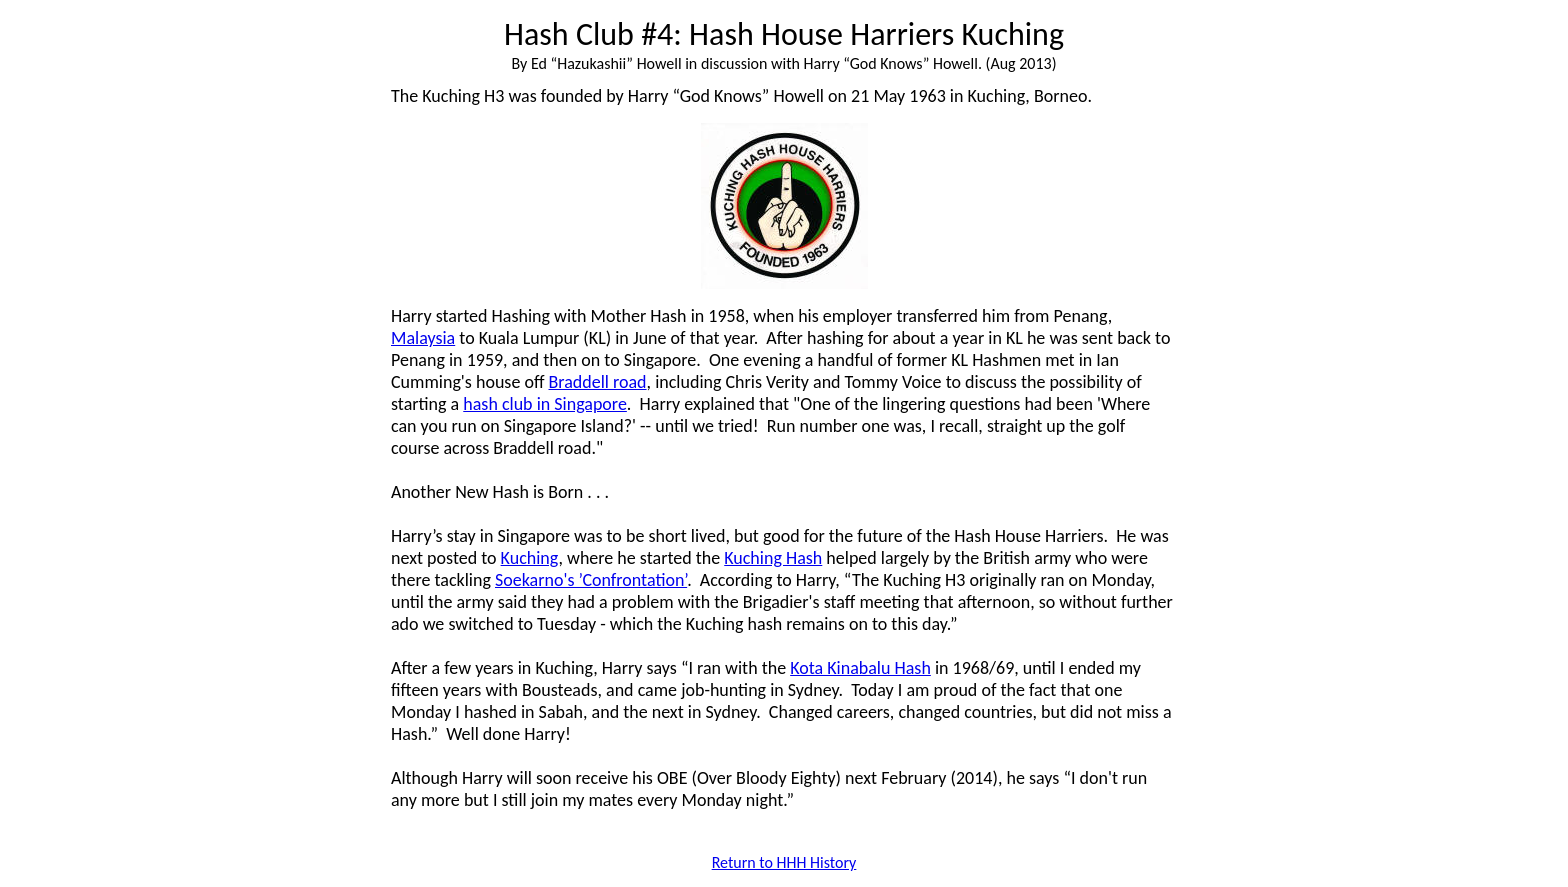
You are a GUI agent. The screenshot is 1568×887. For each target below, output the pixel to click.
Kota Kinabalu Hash (860, 668)
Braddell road (598, 382)
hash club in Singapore (545, 404)
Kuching (530, 558)
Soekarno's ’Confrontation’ (591, 580)
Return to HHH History (784, 862)
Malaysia (423, 338)
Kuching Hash (773, 558)
